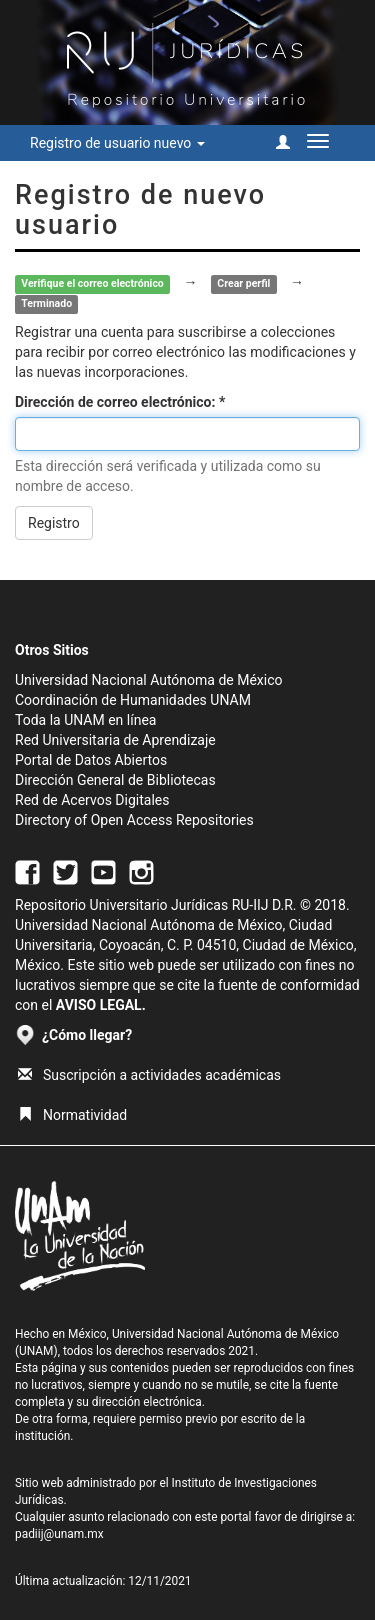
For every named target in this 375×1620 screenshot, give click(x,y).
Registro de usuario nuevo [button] (117, 143)
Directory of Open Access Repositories (134, 820)
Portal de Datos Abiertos (91, 760)
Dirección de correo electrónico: (117, 402)
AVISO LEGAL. (101, 1005)
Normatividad (72, 1115)
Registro (54, 523)
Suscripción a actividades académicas (149, 1075)
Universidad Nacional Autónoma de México (149, 680)
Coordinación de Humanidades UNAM (133, 700)
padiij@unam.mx (59, 1534)
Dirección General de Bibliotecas (115, 780)
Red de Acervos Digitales (92, 800)
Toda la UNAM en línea (85, 720)
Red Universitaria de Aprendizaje (115, 740)
